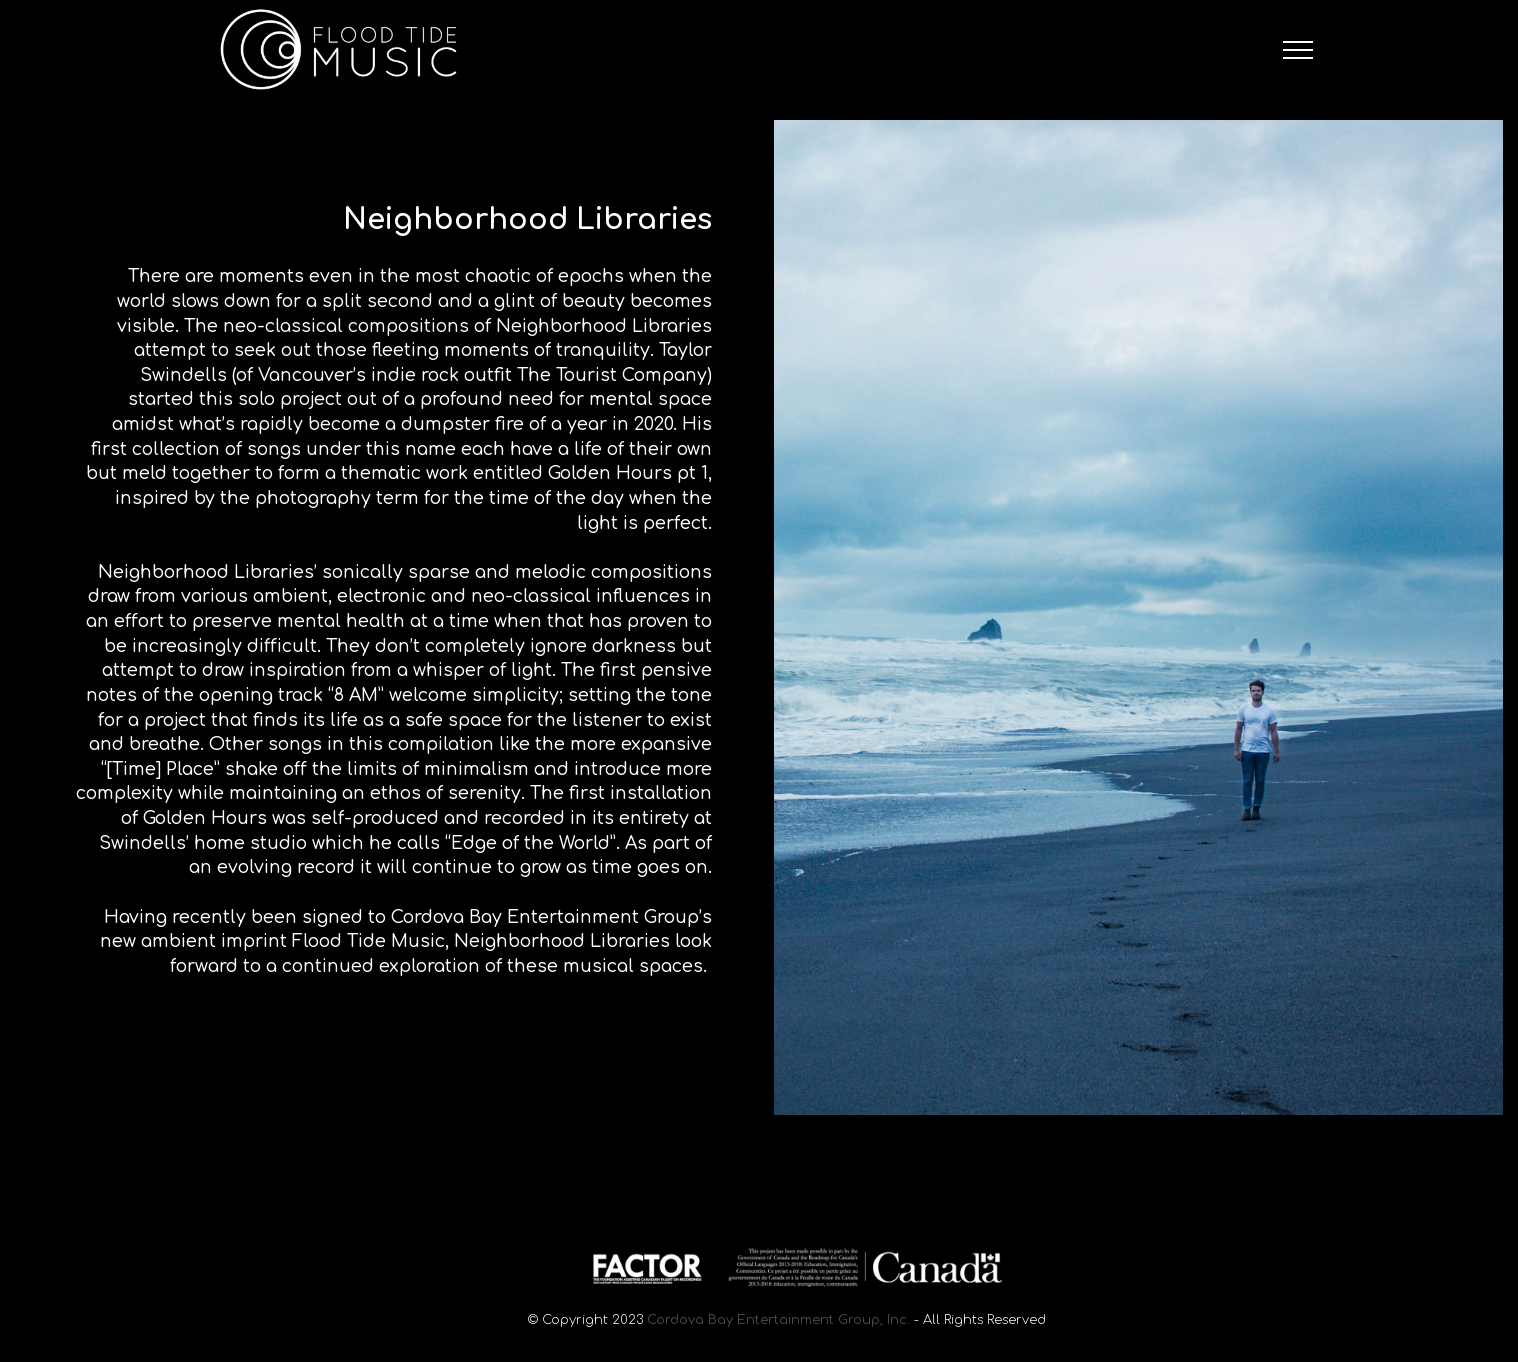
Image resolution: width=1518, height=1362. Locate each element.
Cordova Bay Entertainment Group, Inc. (778, 1320)
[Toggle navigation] (1298, 50)
